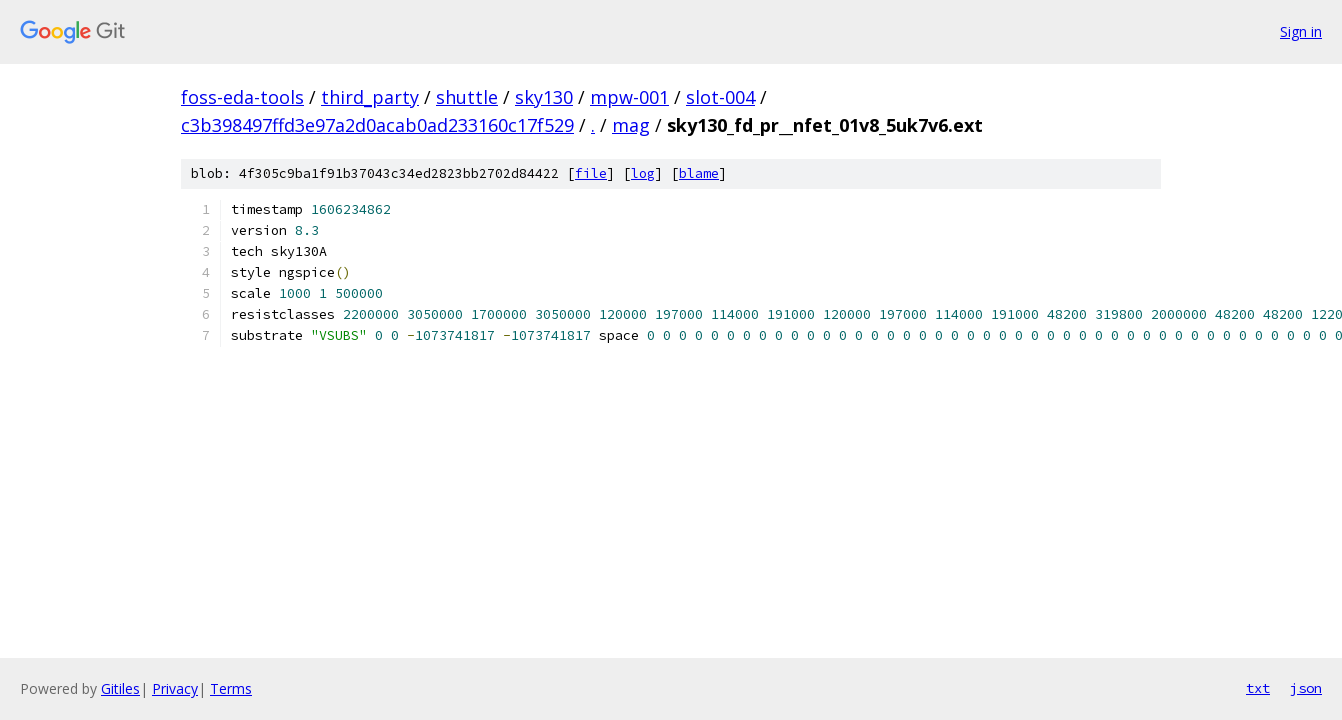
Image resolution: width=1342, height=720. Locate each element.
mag (631, 125)
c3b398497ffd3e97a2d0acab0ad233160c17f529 (377, 125)
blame (699, 173)
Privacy (175, 688)
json (1306, 688)
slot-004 (720, 97)
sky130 (544, 97)
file (591, 173)
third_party (370, 97)
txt (1258, 688)
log (643, 173)
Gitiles (120, 688)
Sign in (1301, 31)
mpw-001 (629, 97)
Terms (231, 688)
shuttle (467, 97)
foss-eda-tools (242, 97)
